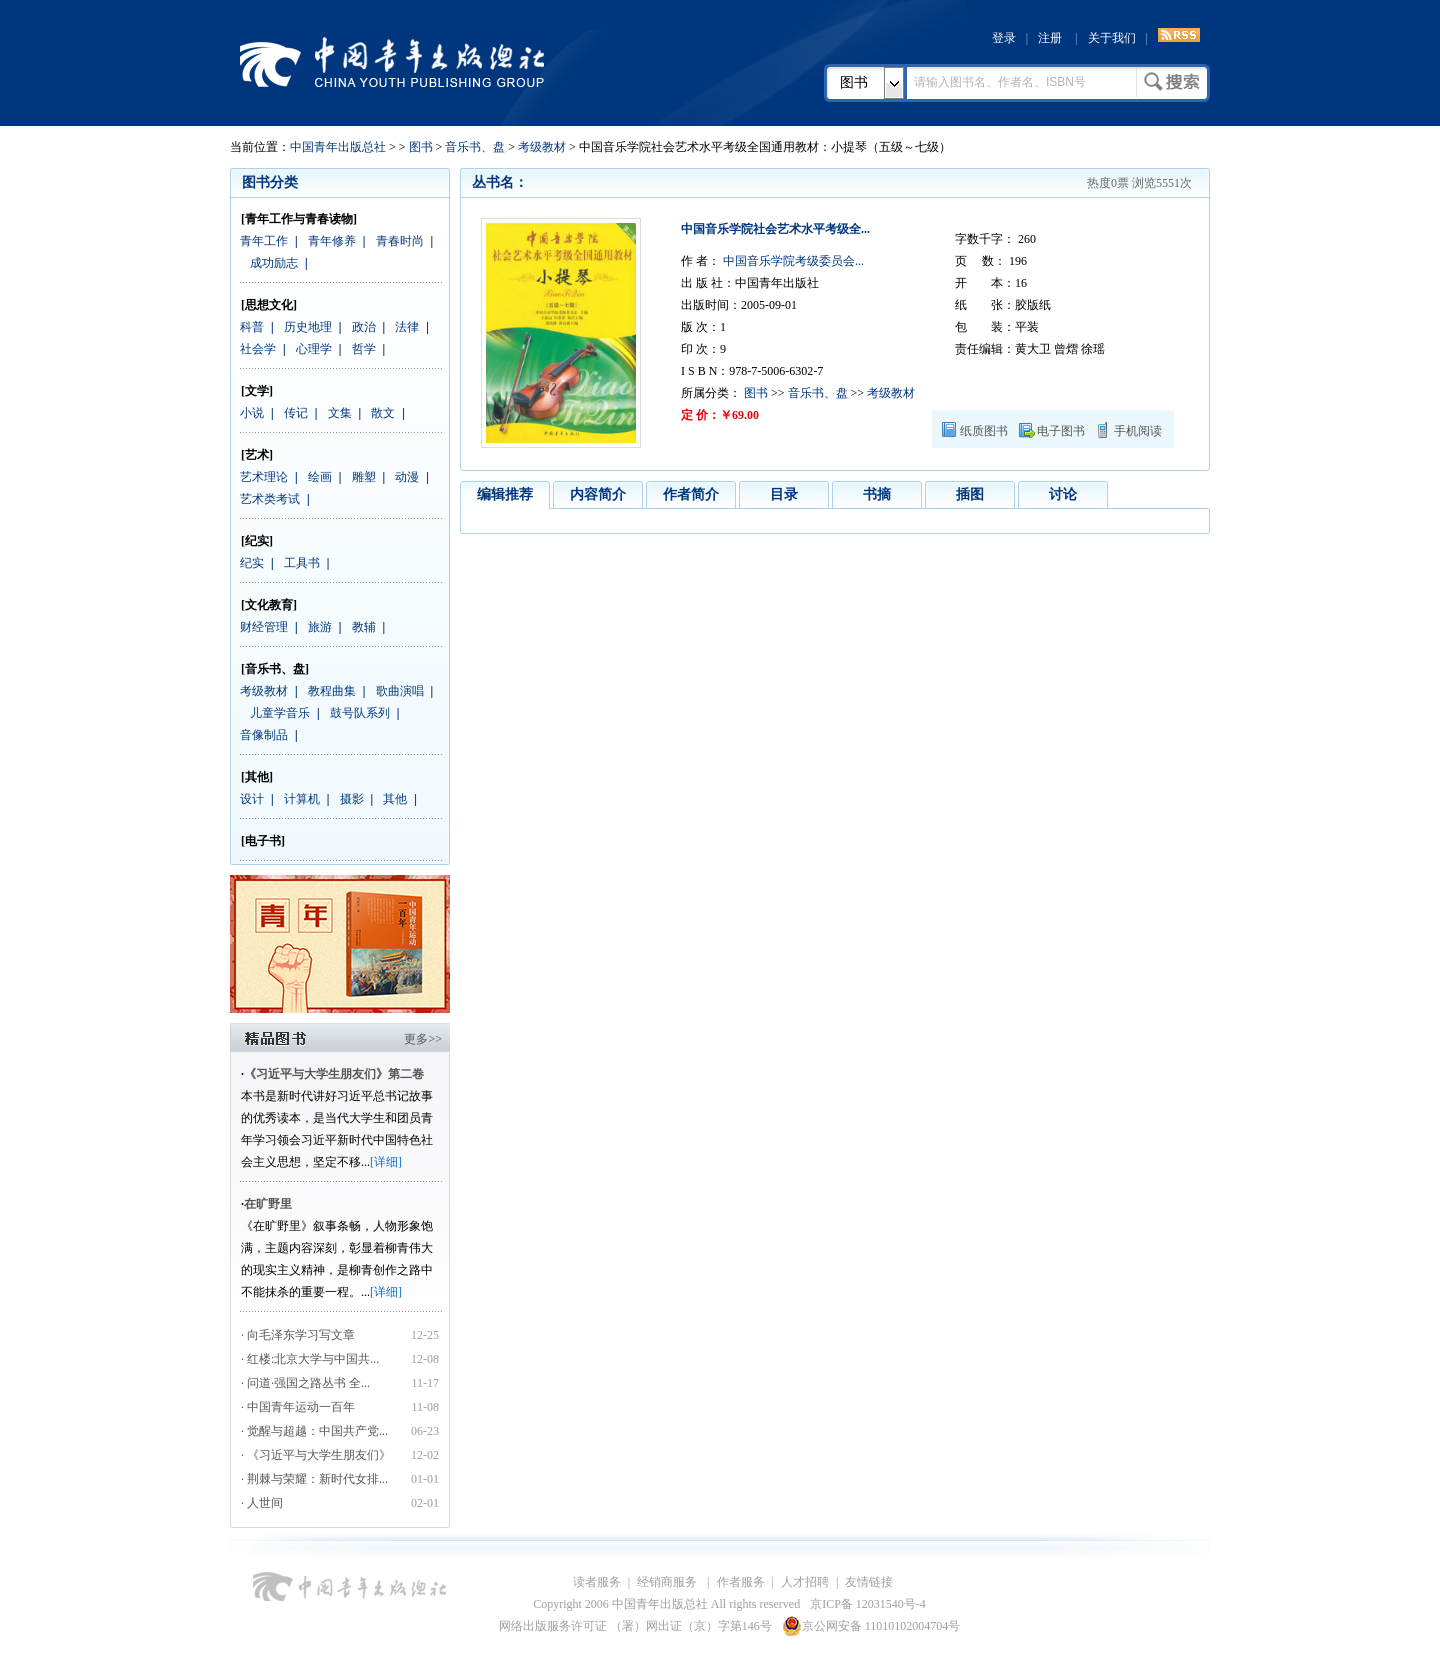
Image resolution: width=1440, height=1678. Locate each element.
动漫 (407, 477)
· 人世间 (262, 1503)
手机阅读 (1138, 431)
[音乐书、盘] (275, 669)
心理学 (314, 349)
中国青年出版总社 (392, 62)
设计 (252, 799)
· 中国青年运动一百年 (298, 1407)
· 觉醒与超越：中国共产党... (314, 1431)
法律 (407, 327)
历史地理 (308, 327)
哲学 (364, 349)
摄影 (352, 799)
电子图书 (1061, 431)
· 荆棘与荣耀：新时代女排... (314, 1479)
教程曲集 (332, 691)
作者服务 (741, 1582)
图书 (854, 82)
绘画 (320, 477)
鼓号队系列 (360, 713)
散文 (383, 413)
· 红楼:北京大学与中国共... (310, 1359)
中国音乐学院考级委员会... (792, 261)
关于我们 (1112, 38)
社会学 (258, 349)
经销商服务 (668, 1582)
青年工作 (264, 241)
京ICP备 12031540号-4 (868, 1604)
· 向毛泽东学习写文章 (298, 1335)
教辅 (364, 627)
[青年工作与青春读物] (299, 219)
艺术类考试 (270, 499)
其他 (395, 799)
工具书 (302, 563)
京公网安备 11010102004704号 (871, 1626)
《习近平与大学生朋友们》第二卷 (334, 1074)
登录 (1004, 38)
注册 (1050, 38)
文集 (340, 413)
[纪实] (257, 541)
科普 (252, 327)
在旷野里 (268, 1204)
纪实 (252, 563)
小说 (252, 413)
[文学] (257, 391)
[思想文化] (269, 305)
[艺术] (257, 455)
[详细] (386, 1162)
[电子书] (263, 841)
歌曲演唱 (400, 691)
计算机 (302, 799)
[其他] (257, 777)
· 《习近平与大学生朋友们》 (316, 1455)
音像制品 (264, 735)
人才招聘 (805, 1582)
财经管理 (264, 627)
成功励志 (274, 263)
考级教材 (542, 147)
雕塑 (364, 477)
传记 (296, 413)
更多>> (423, 1039)
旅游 (320, 627)
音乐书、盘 (475, 147)
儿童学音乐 (280, 713)
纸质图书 (984, 431)
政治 (364, 327)
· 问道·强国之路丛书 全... (305, 1383)
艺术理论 (264, 477)
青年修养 (332, 241)
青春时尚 (400, 241)
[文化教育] (269, 605)
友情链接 (869, 1582)
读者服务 (597, 1582)
